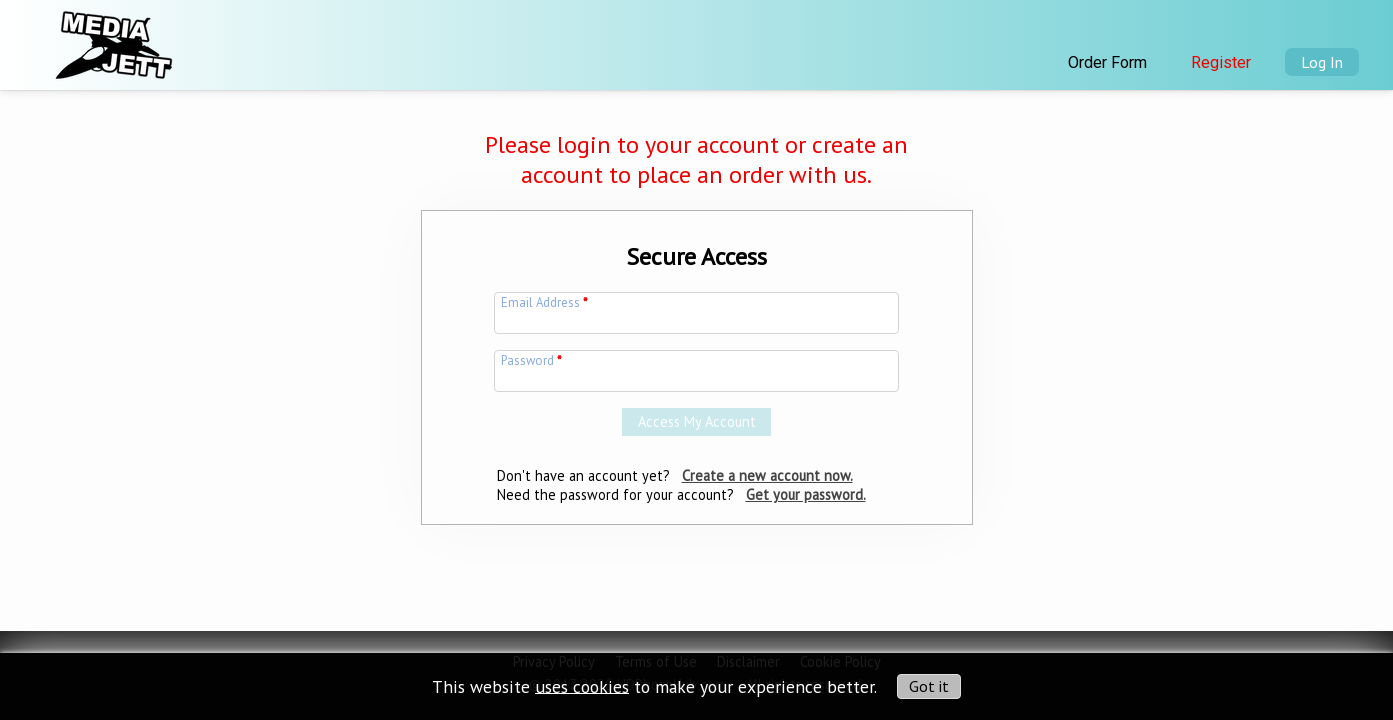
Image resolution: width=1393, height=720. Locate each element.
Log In (1322, 62)
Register (1221, 62)
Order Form (1107, 62)
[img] (112, 39)
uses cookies (582, 685)
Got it (929, 686)
